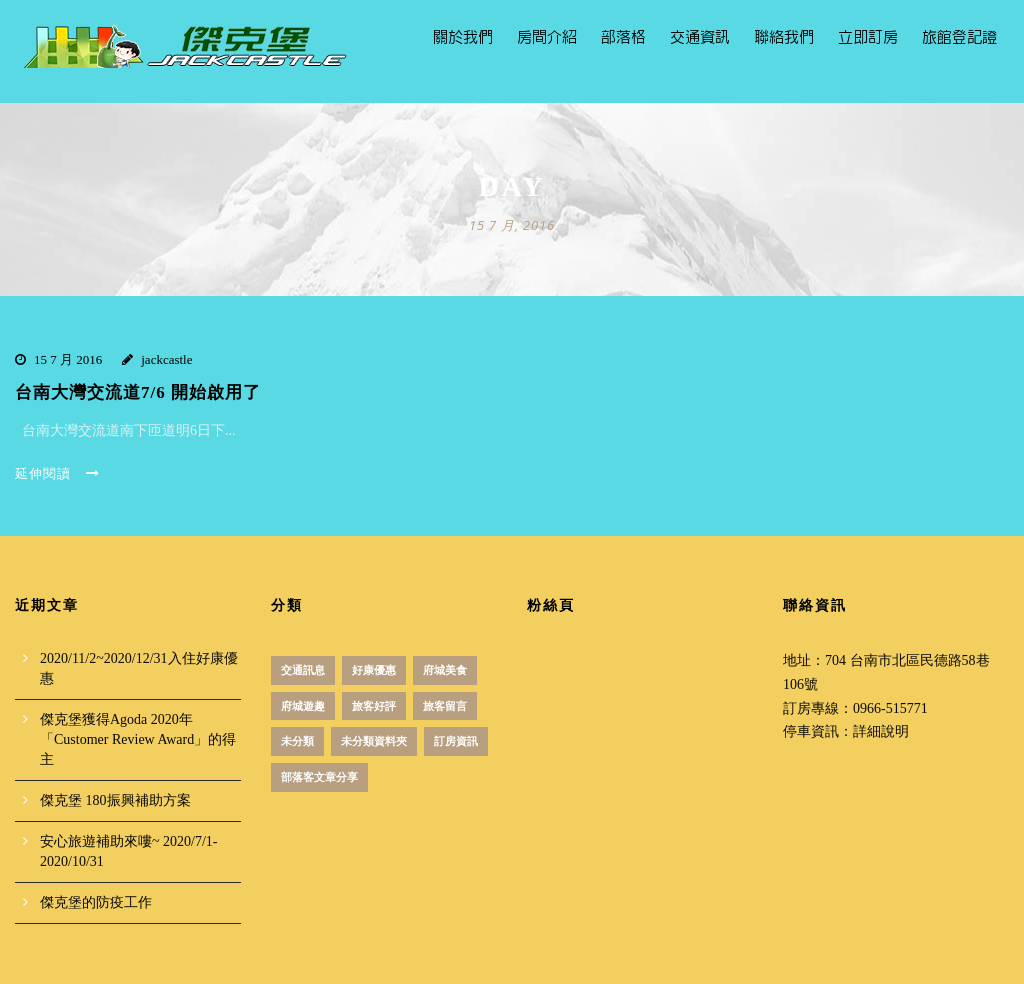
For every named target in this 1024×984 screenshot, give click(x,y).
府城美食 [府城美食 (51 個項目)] (445, 670)
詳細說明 (881, 731)
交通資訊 (700, 37)
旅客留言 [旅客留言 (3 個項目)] (445, 706)
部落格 (623, 37)
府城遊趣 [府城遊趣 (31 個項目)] (303, 706)
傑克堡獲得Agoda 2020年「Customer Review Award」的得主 (138, 739)
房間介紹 (547, 37)
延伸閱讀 (57, 473)
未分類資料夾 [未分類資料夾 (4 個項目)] (374, 741)
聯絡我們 (784, 37)
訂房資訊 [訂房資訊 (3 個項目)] (456, 741)
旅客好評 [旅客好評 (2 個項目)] (374, 706)
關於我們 (463, 37)
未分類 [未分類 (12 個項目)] (297, 741)
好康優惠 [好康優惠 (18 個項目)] (374, 670)
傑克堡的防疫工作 (96, 902)
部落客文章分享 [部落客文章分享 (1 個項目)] (319, 777)
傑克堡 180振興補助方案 (115, 800)
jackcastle (166, 359)
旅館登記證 (959, 37)
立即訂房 (868, 37)
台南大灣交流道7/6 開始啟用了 (138, 392)
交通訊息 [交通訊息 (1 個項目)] (303, 670)
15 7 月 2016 (68, 359)
